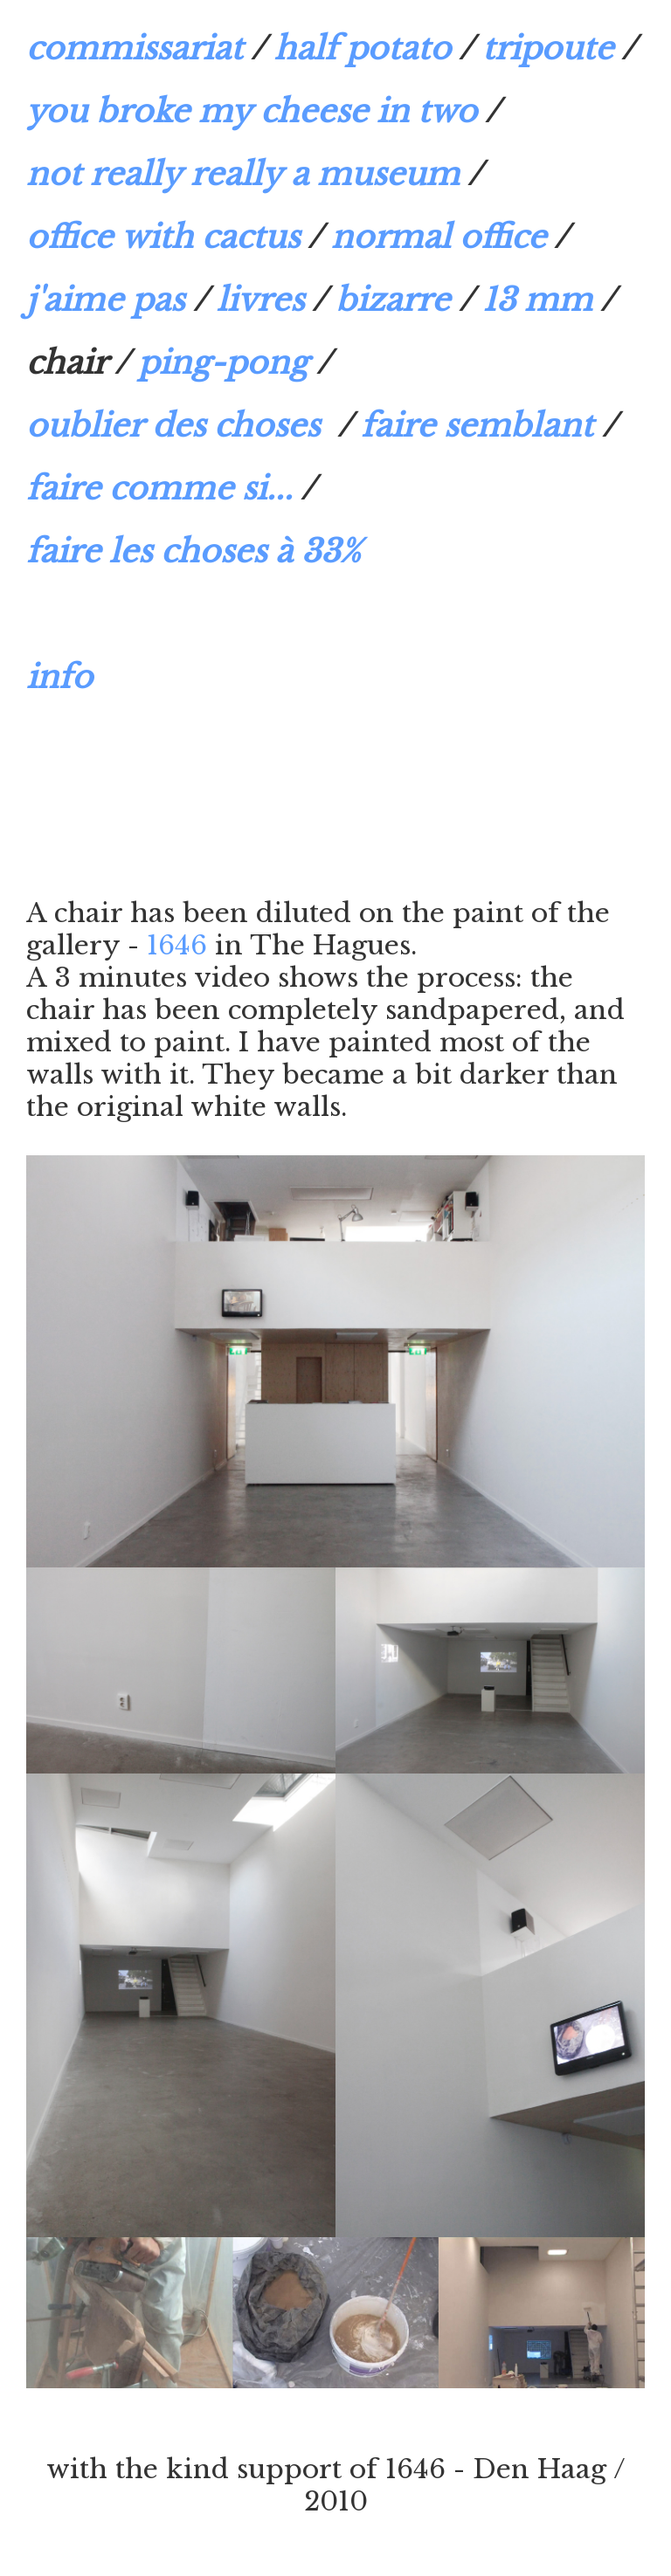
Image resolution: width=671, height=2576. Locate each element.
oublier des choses (177, 425)
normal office (438, 237)
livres (260, 300)
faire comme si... (159, 488)
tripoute (547, 48)
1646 (177, 945)
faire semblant (477, 425)
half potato (362, 48)
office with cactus (163, 237)
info (59, 677)
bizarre (393, 300)
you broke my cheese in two (251, 111)
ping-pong (223, 362)
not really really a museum (243, 174)
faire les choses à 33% (193, 551)
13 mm (537, 300)
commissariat (134, 48)
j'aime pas (105, 300)
